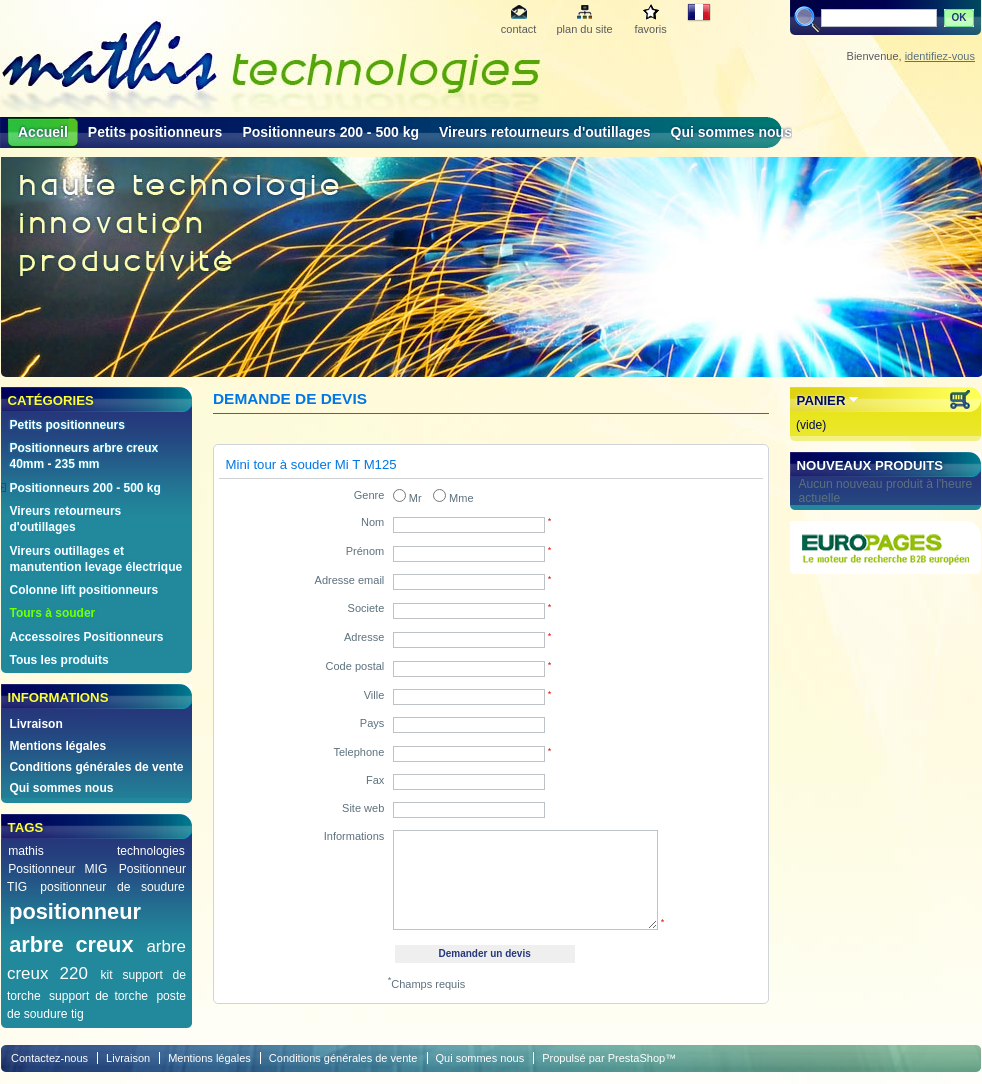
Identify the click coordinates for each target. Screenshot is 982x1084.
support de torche (98, 996)
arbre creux (71, 944)
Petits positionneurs (155, 132)
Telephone (359, 752)
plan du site (584, 29)
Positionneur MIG (57, 869)
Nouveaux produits (870, 465)
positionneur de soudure (112, 887)
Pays (372, 723)
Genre (369, 495)
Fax (375, 780)
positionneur (75, 911)
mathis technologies (96, 851)
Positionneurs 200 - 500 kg (330, 132)
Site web (363, 808)
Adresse (364, 637)
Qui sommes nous (731, 132)
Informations (354, 836)
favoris (650, 29)
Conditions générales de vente (96, 767)
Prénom (365, 551)
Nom (372, 522)
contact (518, 29)
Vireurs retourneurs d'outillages (545, 132)
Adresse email (350, 580)
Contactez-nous (49, 1058)
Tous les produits (58, 660)
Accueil (43, 132)
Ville (374, 695)
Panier (821, 400)
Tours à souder (52, 613)
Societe (366, 608)
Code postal (355, 666)
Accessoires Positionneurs (86, 637)
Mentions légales (57, 746)
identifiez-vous (940, 56)
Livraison (35, 724)
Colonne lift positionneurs (83, 590)
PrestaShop (636, 1058)
